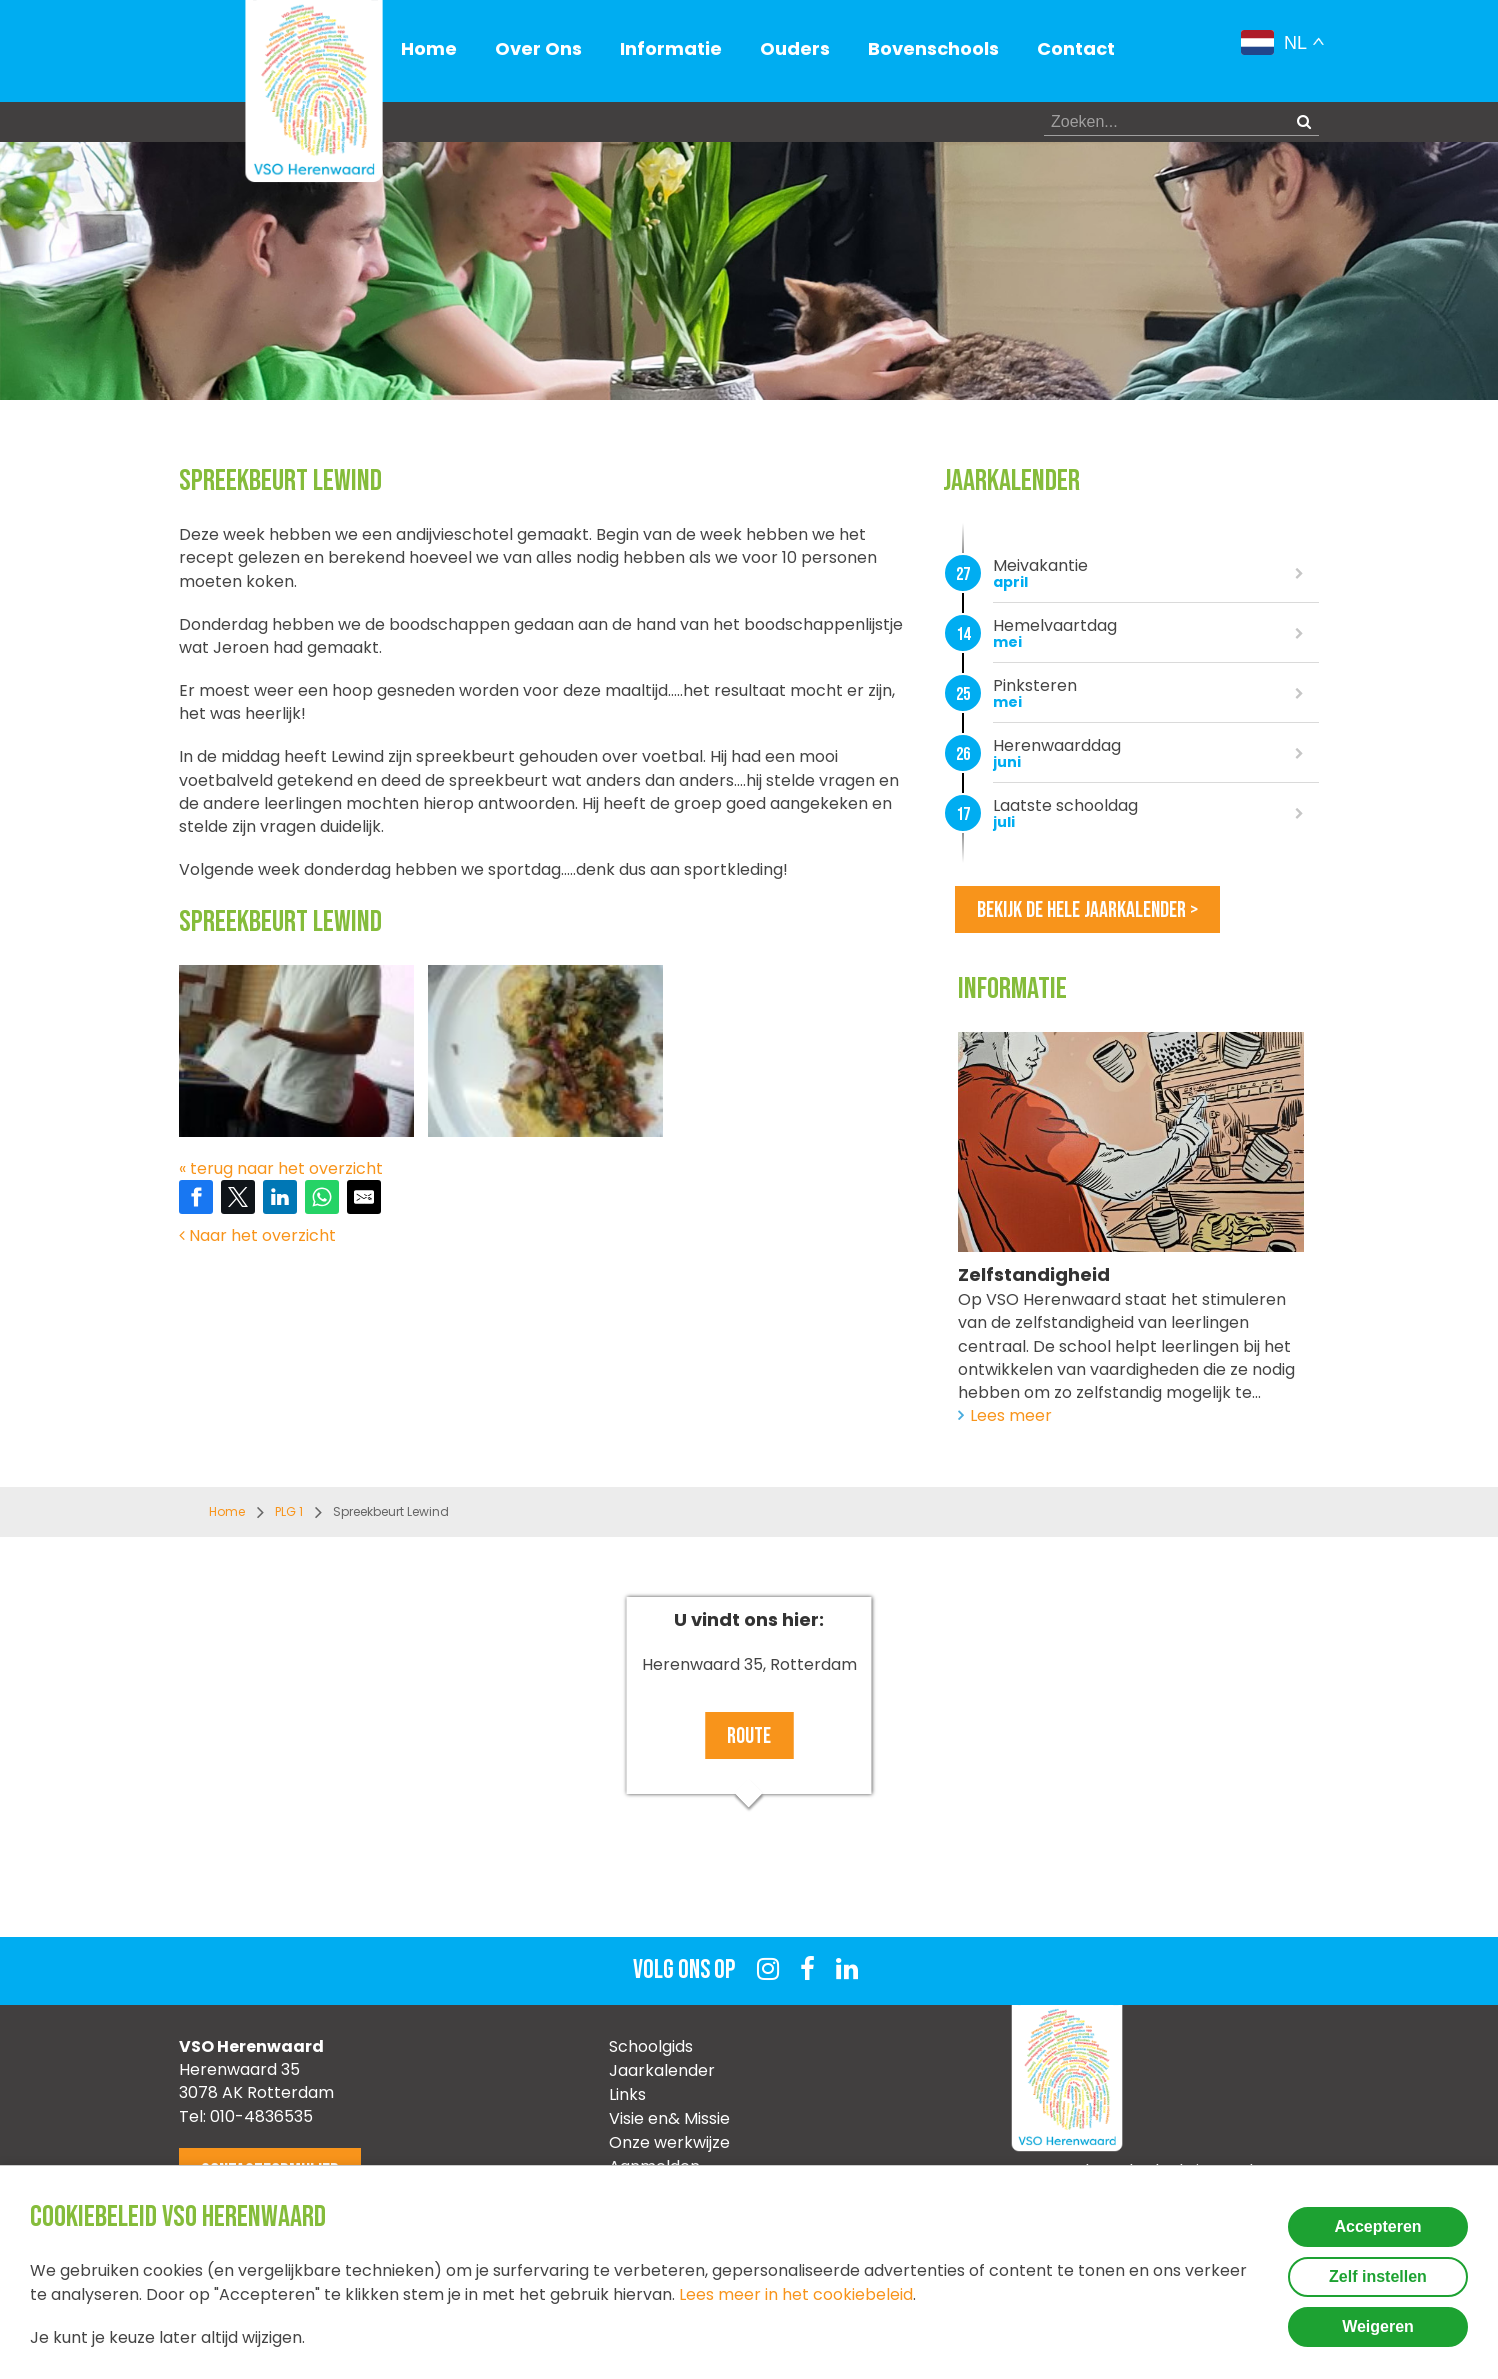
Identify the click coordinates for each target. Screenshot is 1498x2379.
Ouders (795, 48)
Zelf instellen (1378, 2276)
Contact (1076, 48)
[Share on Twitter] (238, 1197)
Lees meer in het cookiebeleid (796, 2294)
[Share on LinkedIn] (280, 1197)
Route (749, 1736)
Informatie (671, 48)
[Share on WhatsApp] (322, 1197)
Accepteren (1377, 2226)
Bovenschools (933, 48)
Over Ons (538, 48)
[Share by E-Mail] (364, 1197)
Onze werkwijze (669, 2142)
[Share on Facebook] (196, 1197)
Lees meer (1011, 1415)
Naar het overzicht (257, 1235)
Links (627, 2094)
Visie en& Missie (669, 2118)
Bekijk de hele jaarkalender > (1087, 910)
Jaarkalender (662, 2070)
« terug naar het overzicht (281, 1168)
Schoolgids (651, 2046)
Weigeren (1378, 2326)
